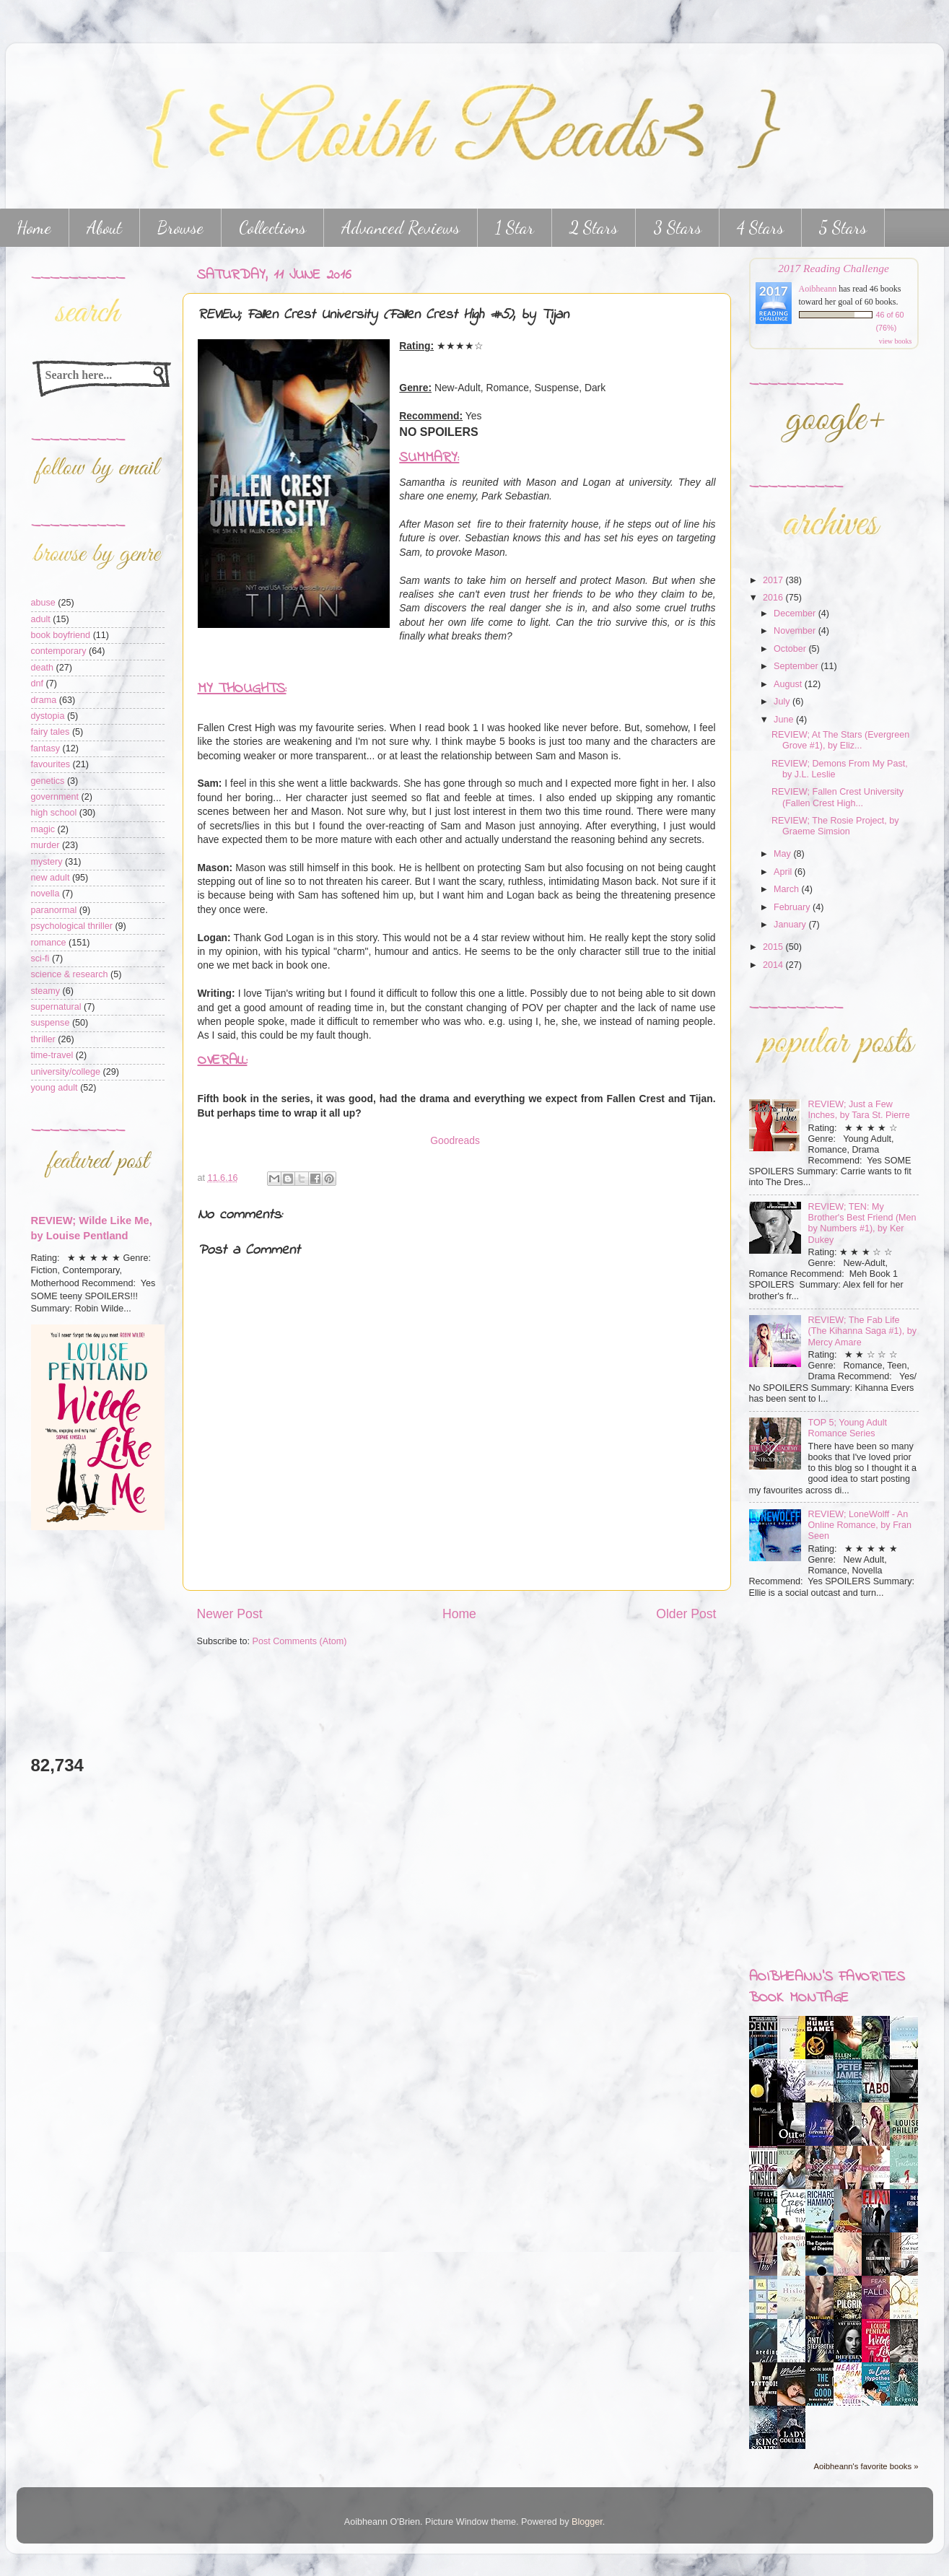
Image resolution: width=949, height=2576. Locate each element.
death (42, 668)
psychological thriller (72, 926)
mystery (47, 862)
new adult (50, 878)
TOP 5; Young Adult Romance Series (847, 1428)
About (104, 227)
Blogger (587, 2522)
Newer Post (230, 1614)
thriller (43, 1039)
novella (45, 893)
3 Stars (677, 227)
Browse (180, 227)
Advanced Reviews (400, 227)
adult (41, 619)
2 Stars (593, 227)
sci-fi (40, 958)
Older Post (686, 1614)
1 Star (514, 227)
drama (44, 700)
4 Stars (760, 227)
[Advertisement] (74, 1642)
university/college (66, 1072)
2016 (774, 598)
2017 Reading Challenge (833, 268)
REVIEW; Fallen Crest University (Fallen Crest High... (837, 797)
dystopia (48, 716)
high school (54, 813)
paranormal (54, 910)
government (55, 797)
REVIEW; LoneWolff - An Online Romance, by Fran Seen (860, 1525)
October (791, 649)
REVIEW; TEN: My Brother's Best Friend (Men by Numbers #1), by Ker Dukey (862, 1223)
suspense (50, 1023)
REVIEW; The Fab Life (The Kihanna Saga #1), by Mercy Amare (862, 1331)
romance (48, 943)
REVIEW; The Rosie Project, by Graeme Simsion (835, 826)
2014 (774, 965)
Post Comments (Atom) (300, 1641)
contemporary (59, 651)
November (796, 631)
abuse (43, 603)
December (796, 613)
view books (895, 341)
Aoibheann (818, 289)
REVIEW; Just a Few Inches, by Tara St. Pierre (859, 1109)
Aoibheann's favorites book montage (827, 1988)
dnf (37, 683)
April (784, 872)
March (788, 889)
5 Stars (843, 227)
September (797, 666)
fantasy (46, 748)
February (793, 907)
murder (45, 845)
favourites (51, 764)
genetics (48, 781)
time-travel (52, 1055)
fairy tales (50, 732)
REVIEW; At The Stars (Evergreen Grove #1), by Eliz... (840, 740)
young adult (54, 1088)
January (791, 925)
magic (43, 829)
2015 (774, 947)
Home (459, 1614)
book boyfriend (61, 635)
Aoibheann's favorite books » (865, 2466)
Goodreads (455, 1140)
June (785, 720)
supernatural (56, 1007)
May (783, 854)
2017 (774, 580)
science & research (69, 974)
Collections (272, 227)
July (783, 702)
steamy (46, 991)
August (789, 684)
